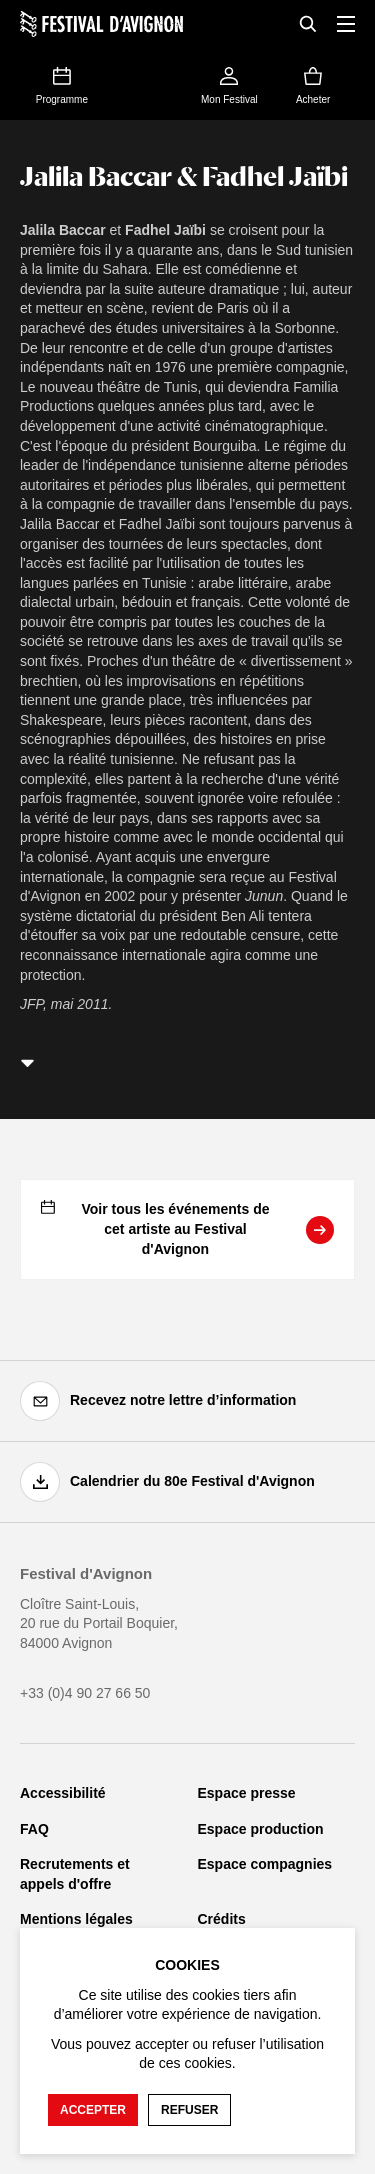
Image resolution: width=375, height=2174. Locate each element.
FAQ (34, 1829)
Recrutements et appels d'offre (75, 1874)
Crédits (222, 1919)
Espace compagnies (265, 1864)
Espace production (261, 1829)
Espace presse (247, 1793)
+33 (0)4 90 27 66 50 (85, 1693)
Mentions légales (76, 1919)
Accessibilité (63, 1793)
